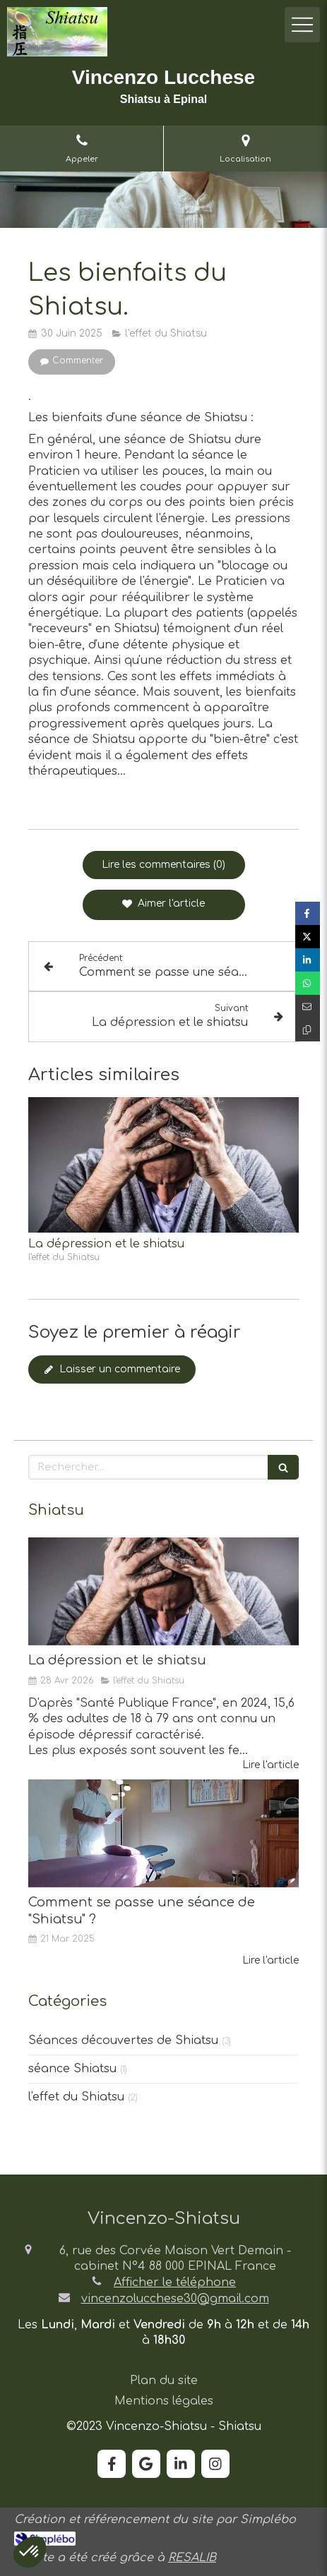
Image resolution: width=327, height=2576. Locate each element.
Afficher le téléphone (175, 2282)
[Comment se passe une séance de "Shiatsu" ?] (163, 1833)
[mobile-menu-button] (302, 24)
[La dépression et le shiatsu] (163, 1591)
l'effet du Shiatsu (76, 2097)
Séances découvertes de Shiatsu (123, 2040)
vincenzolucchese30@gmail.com (175, 2298)
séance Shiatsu (72, 2068)
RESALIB (192, 2557)
